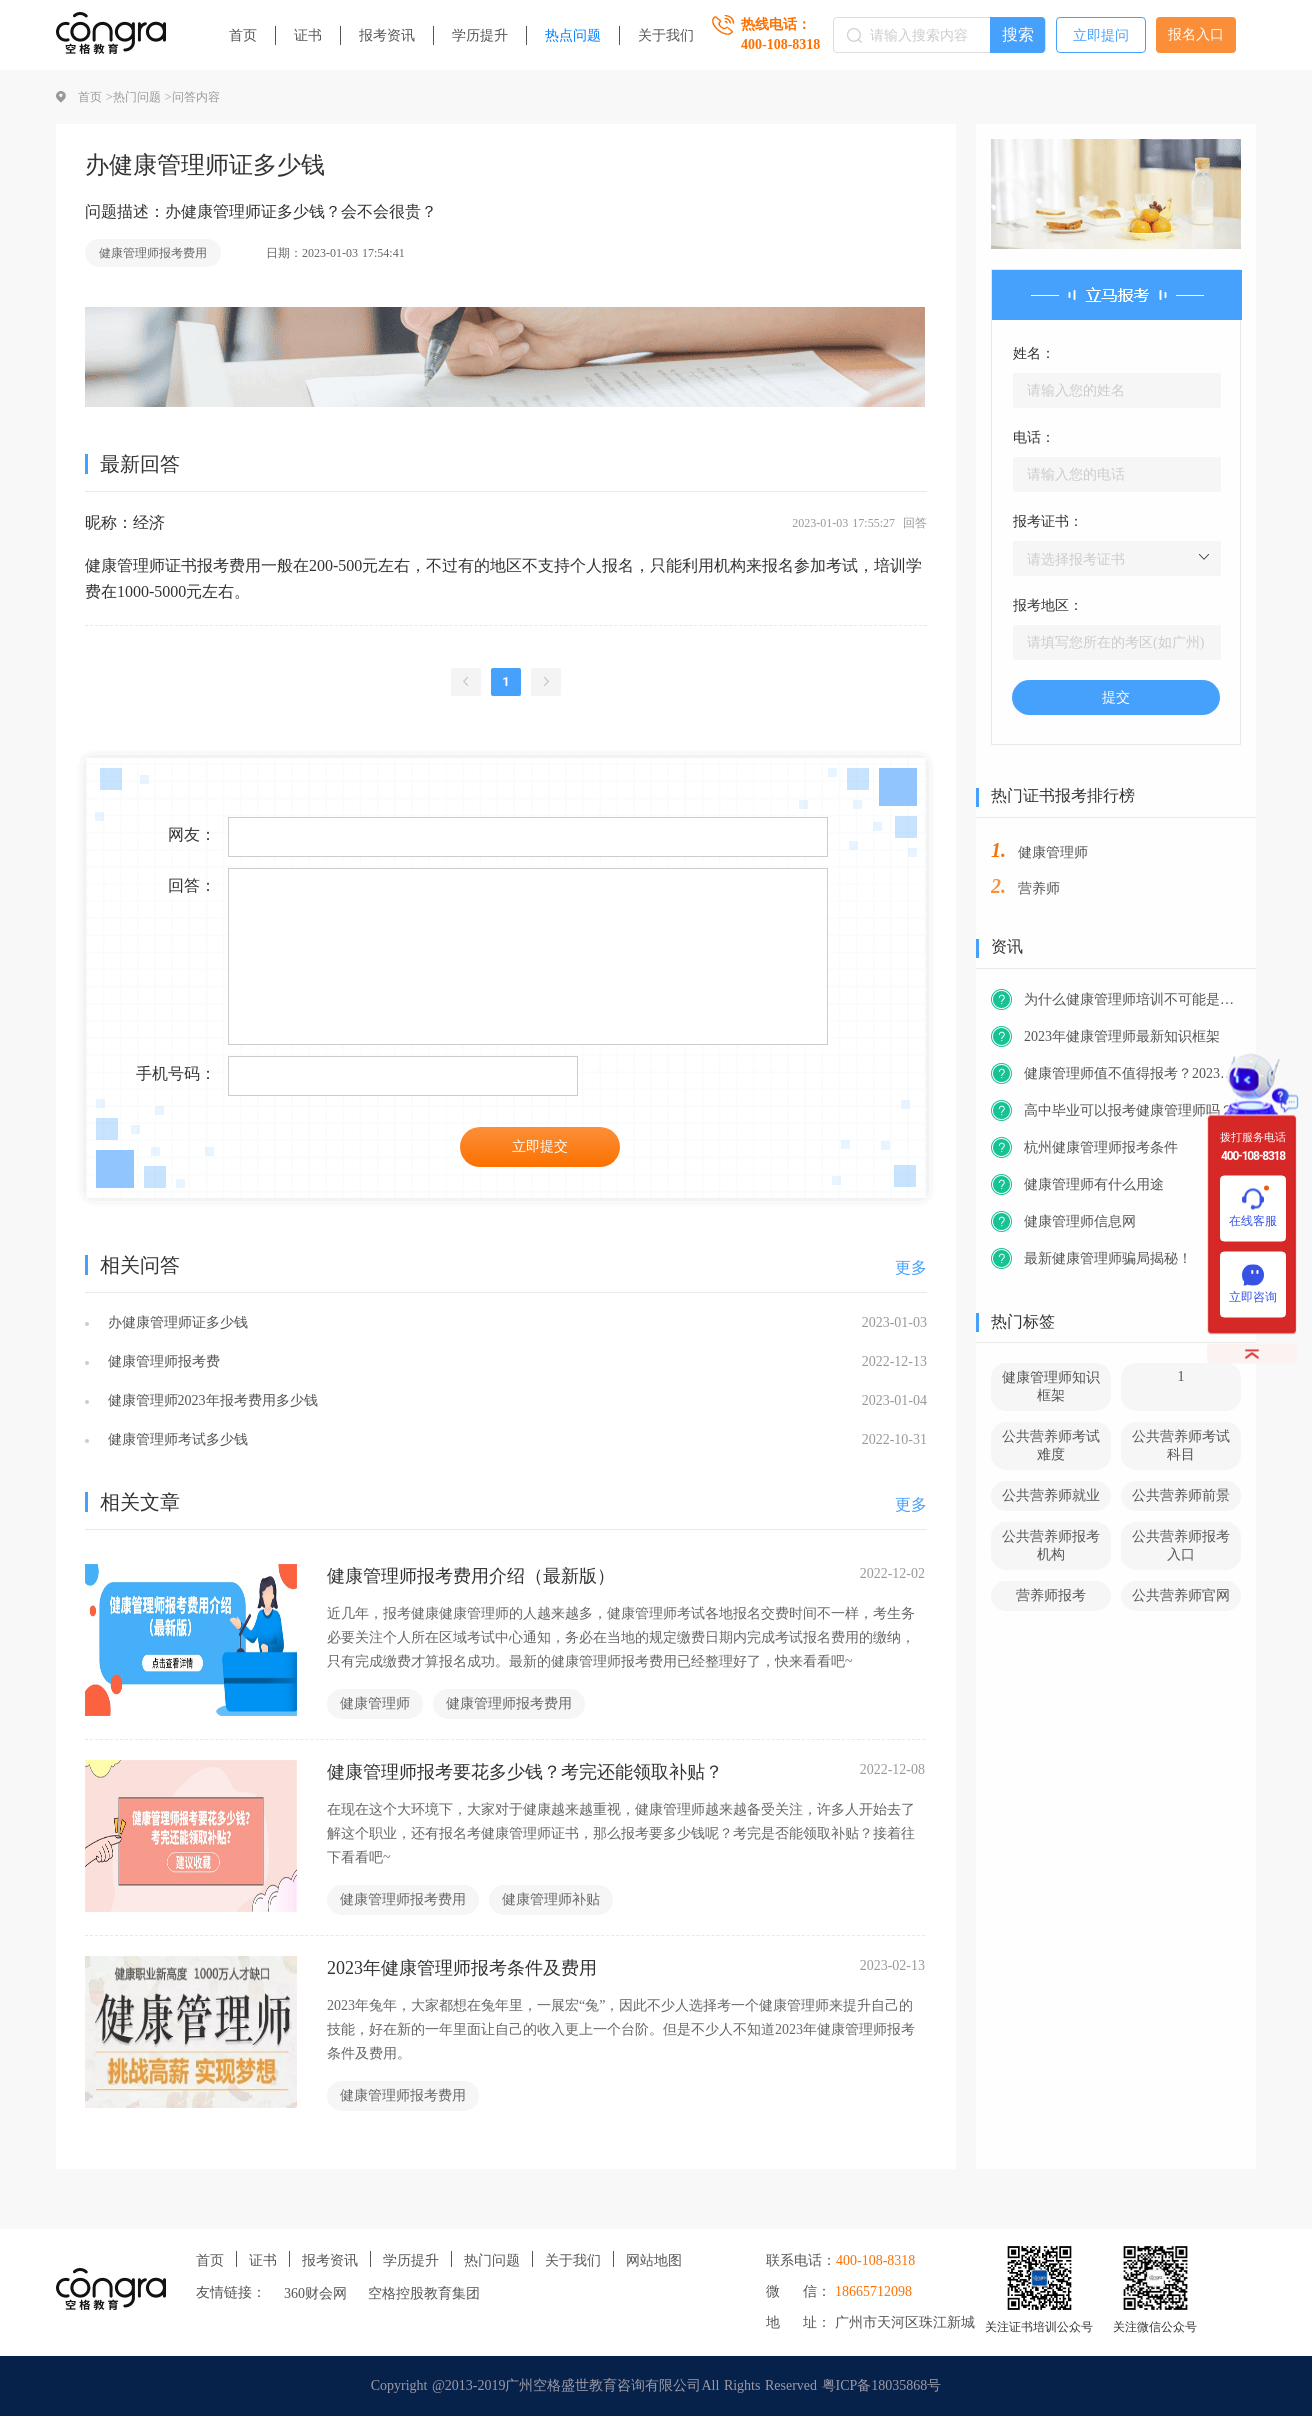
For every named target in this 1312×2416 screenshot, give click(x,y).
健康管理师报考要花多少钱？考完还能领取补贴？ (525, 1772)
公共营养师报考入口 (1181, 1545)
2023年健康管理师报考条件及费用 (462, 1968)
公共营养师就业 (1051, 1495)
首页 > (95, 97)
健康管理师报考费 (161, 1361)
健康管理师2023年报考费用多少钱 (210, 1400)
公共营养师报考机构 (1051, 1545)
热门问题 (492, 2260)
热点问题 (573, 35)
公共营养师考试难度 (1051, 1445)
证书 (308, 35)
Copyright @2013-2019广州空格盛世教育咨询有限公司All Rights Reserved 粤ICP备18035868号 (656, 2385)
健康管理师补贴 (551, 1899)
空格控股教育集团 (424, 2293)
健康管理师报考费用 (153, 253)
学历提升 (480, 35)
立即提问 (1101, 35)
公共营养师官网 (1181, 1595)
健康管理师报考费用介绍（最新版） (471, 1576)
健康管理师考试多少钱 (175, 1439)
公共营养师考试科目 (1181, 1445)
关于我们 (666, 35)
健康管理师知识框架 (1051, 1386)
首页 (243, 35)
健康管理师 (375, 1703)
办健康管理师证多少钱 (175, 1322)
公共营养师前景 (1181, 1495)
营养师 (1039, 888)
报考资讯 (387, 35)
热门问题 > (142, 97)
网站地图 (654, 2260)
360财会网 (315, 2293)
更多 (911, 1267)
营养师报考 (1051, 1595)
